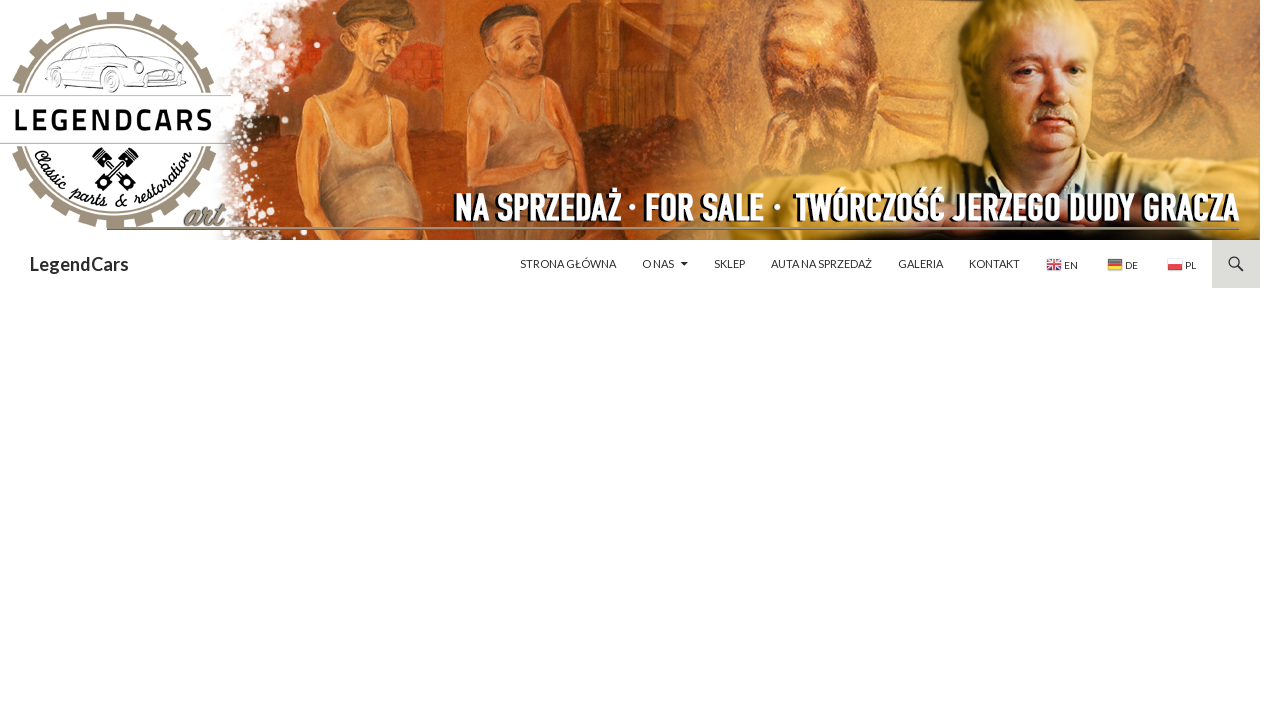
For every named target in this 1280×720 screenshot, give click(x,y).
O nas (658, 263)
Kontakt (994, 263)
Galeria (920, 263)
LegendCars (79, 264)
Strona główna (568, 263)
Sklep (729, 263)
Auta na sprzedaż (821, 263)
